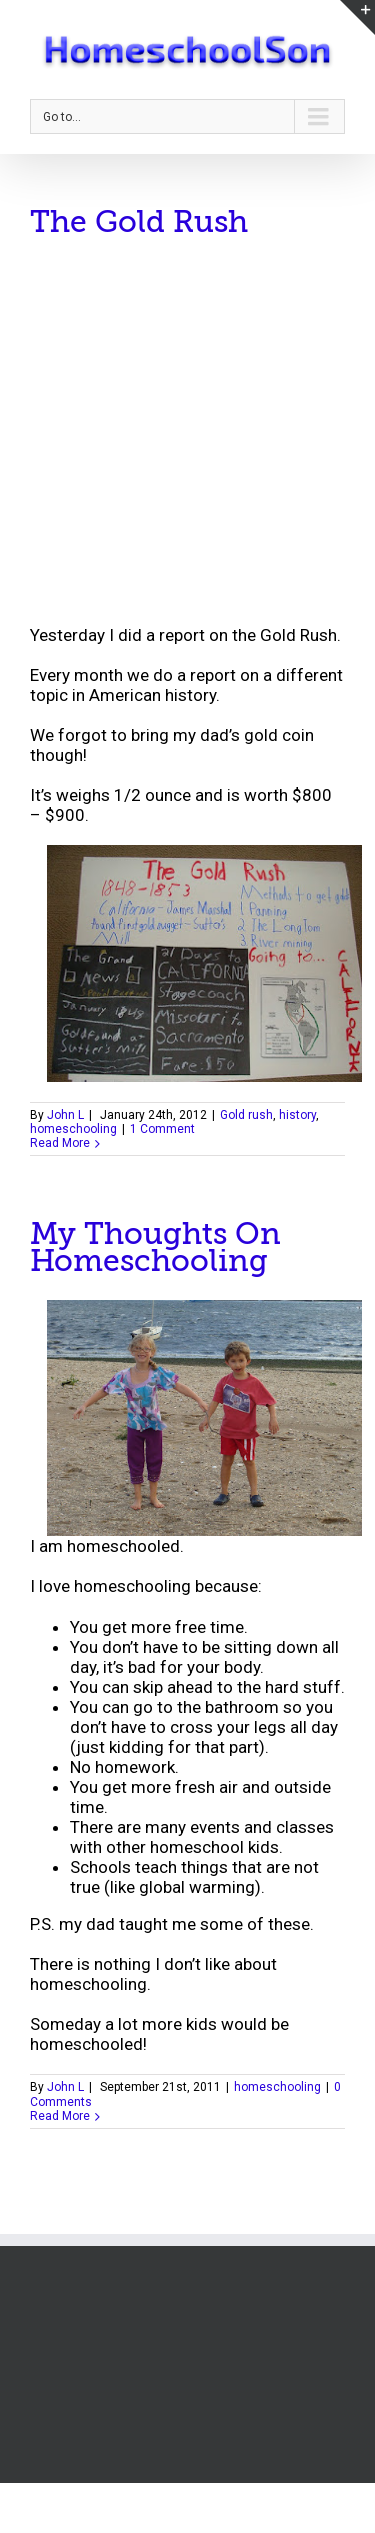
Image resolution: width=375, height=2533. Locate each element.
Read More (60, 1143)
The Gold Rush (139, 222)
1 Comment (162, 1129)
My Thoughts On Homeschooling (155, 1247)
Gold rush (246, 1115)
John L (65, 1115)
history (297, 1115)
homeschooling (73, 1129)
